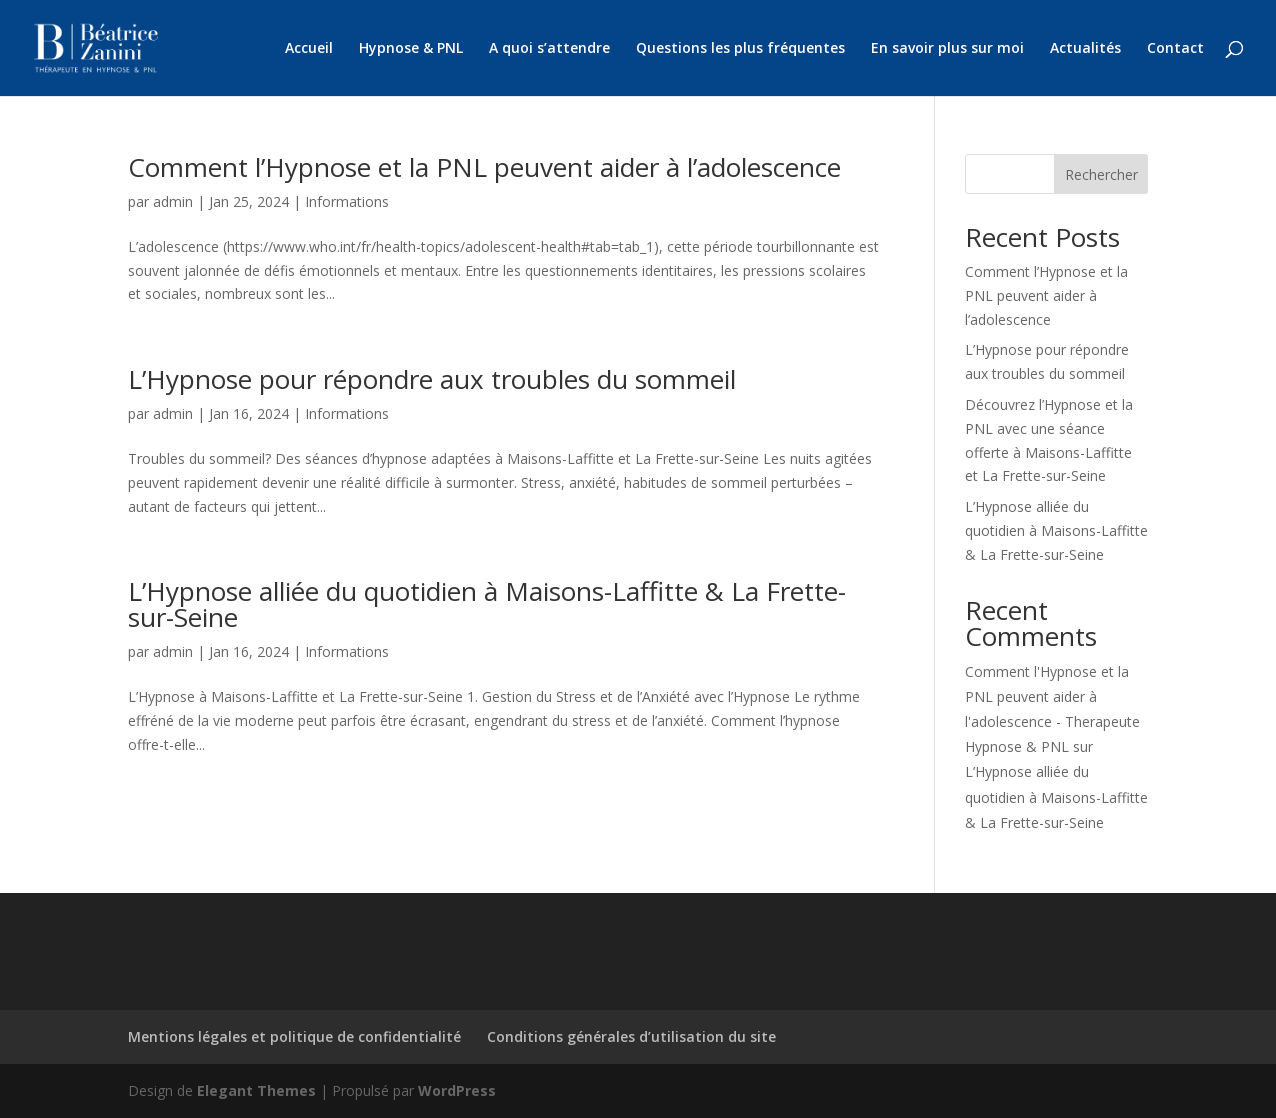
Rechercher (1101, 174)
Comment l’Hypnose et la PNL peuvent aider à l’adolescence (484, 167)
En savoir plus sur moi (947, 49)
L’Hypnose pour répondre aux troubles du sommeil (432, 379)
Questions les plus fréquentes (740, 49)
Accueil (309, 49)
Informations (347, 201)
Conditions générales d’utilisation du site (631, 1036)
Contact (1175, 49)
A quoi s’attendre (549, 49)
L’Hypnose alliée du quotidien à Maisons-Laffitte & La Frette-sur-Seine (487, 604)
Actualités (1085, 49)
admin (173, 201)
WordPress (457, 1090)
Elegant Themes (256, 1090)
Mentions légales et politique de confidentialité (294, 1036)
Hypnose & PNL (411, 49)
